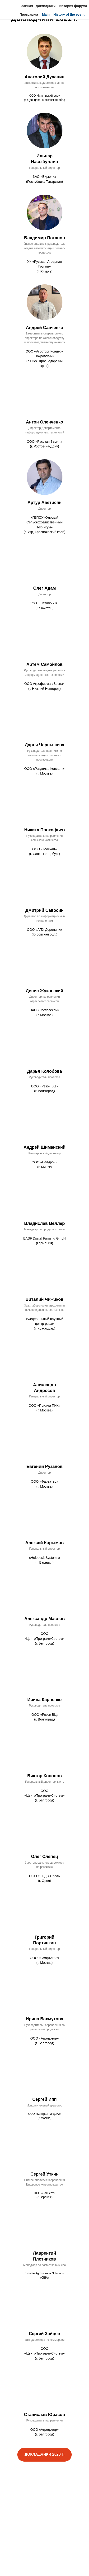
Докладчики (46, 6)
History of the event (68, 14)
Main (46, 14)
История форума (73, 6)
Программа (28, 14)
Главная (26, 6)
